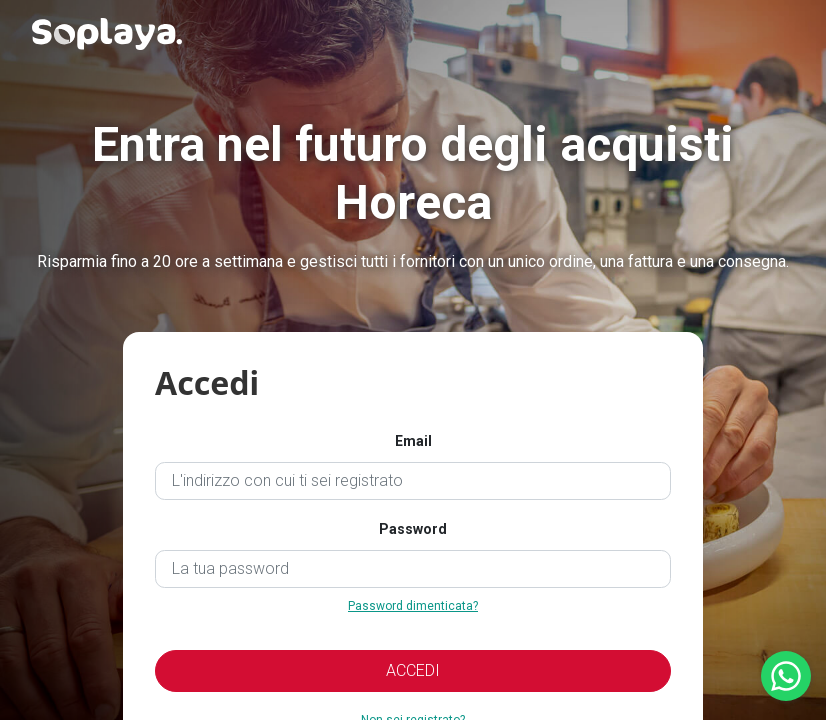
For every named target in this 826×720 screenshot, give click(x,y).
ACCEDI (413, 670)
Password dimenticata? (413, 606)
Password (413, 529)
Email (413, 441)
